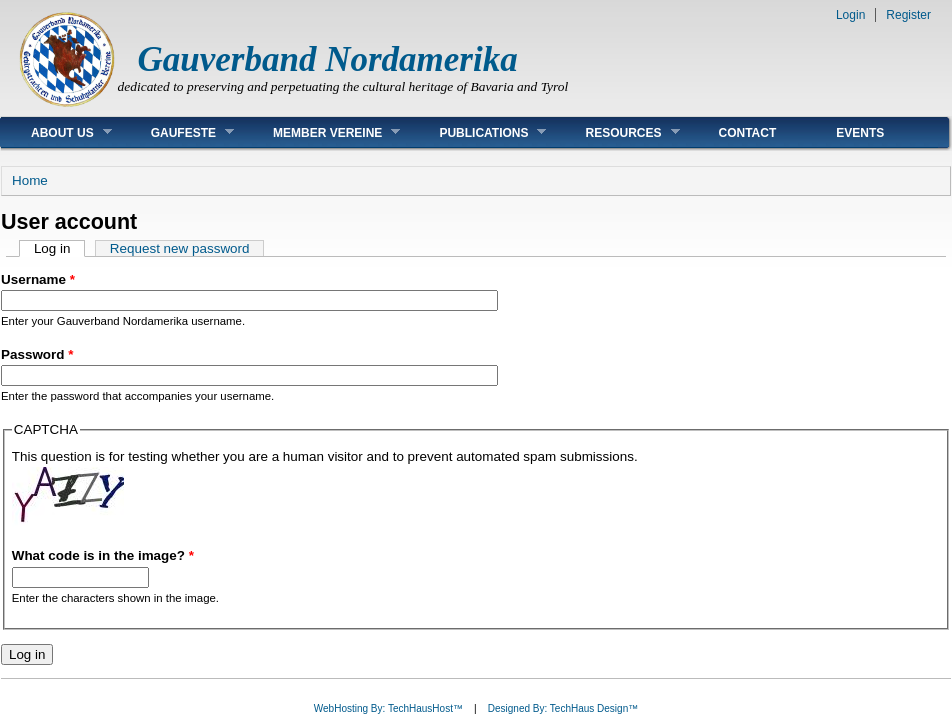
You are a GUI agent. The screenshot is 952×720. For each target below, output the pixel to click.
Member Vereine (321, 132)
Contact (748, 133)
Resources (617, 132)
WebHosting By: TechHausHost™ (388, 708)
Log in (59, 248)
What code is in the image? (103, 555)
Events (860, 133)
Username (38, 279)
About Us (56, 132)
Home (30, 180)
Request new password (180, 248)
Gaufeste (177, 132)
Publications (477, 132)
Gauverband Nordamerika (328, 59)
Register (908, 15)
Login (850, 15)
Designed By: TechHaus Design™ (563, 708)
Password (37, 354)
